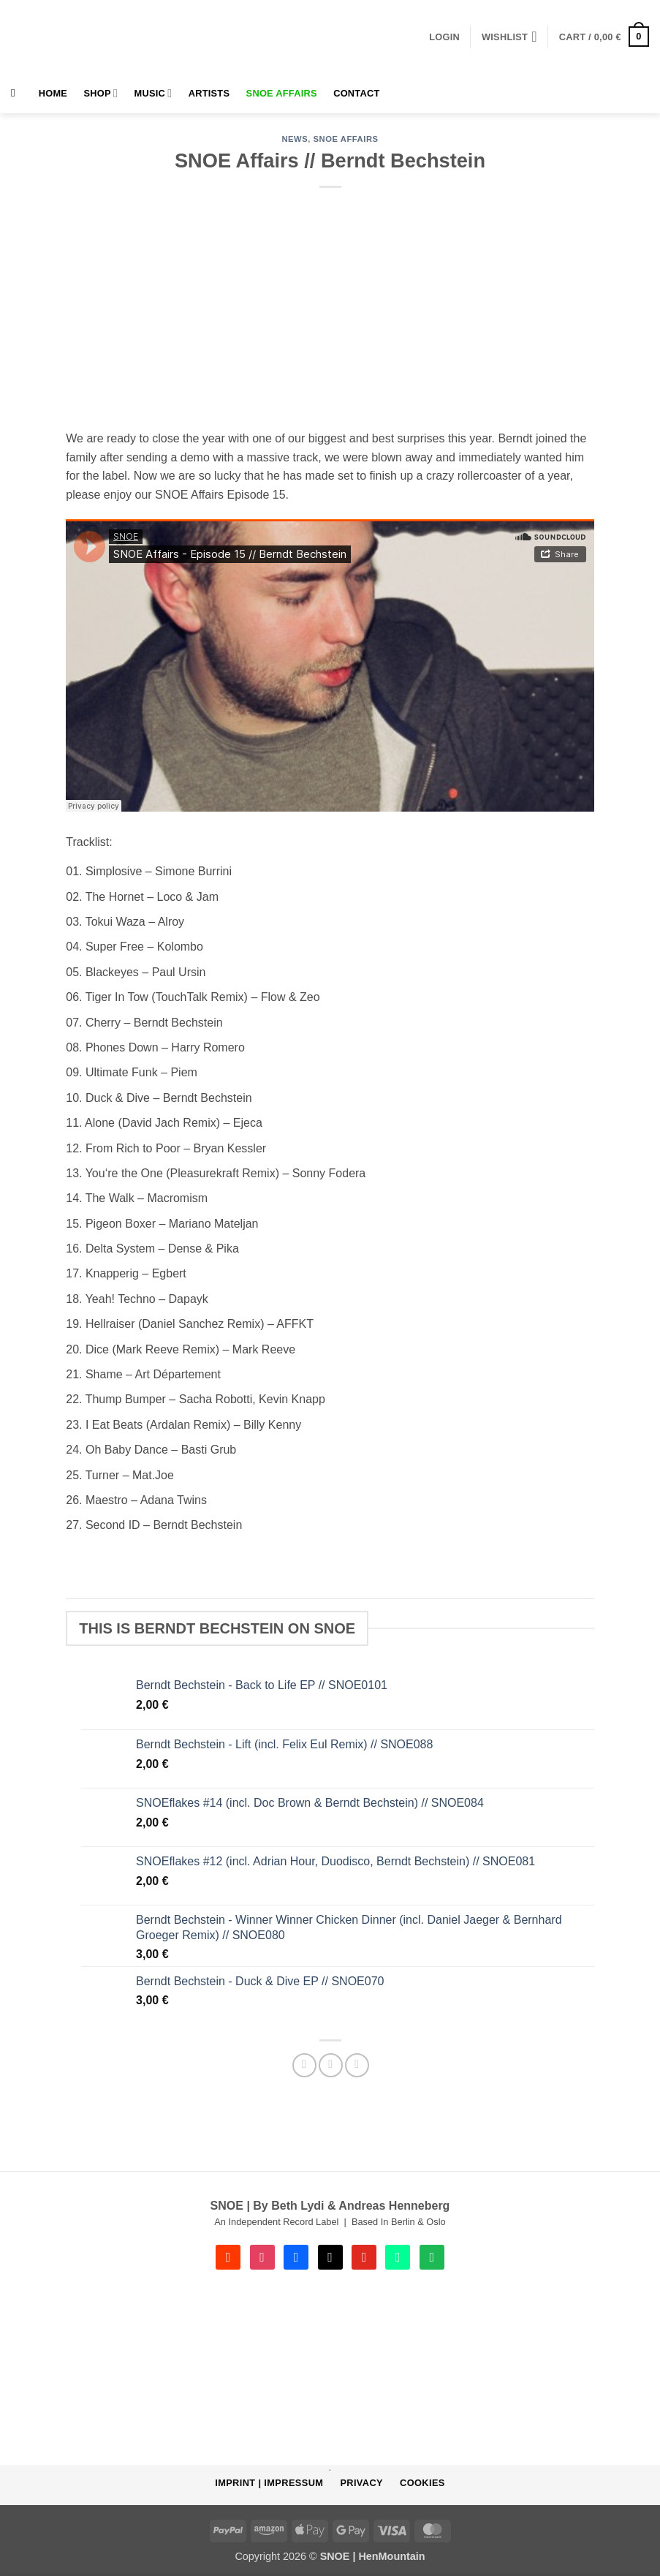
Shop (101, 93)
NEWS (294, 139)
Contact (356, 93)
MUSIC (153, 93)
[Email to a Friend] (331, 2065)
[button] (444, 36)
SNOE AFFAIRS (281, 93)
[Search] (16, 93)
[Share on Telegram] (357, 2065)
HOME (53, 93)
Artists (209, 93)
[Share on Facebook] (304, 2065)
